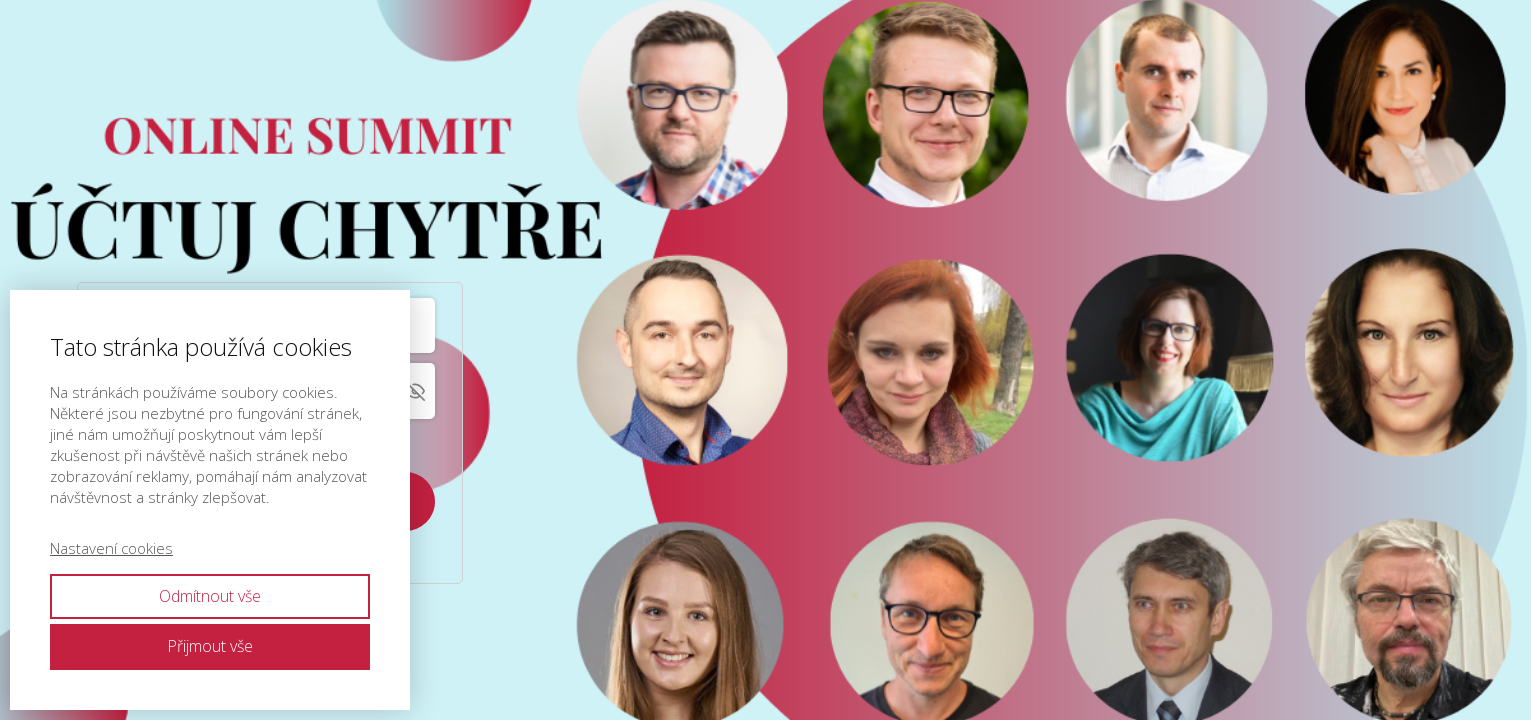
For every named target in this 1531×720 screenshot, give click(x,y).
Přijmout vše (210, 646)
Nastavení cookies (111, 548)
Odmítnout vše (210, 596)
